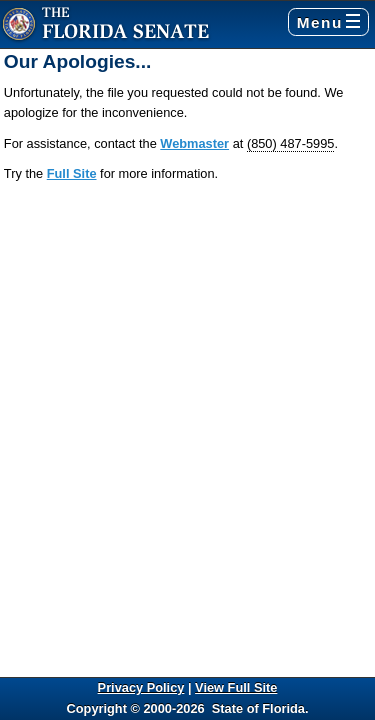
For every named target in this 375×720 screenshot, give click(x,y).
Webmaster (194, 143)
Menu (328, 22)
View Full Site (236, 687)
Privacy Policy (141, 687)
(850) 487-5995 (291, 143)
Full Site (72, 173)
